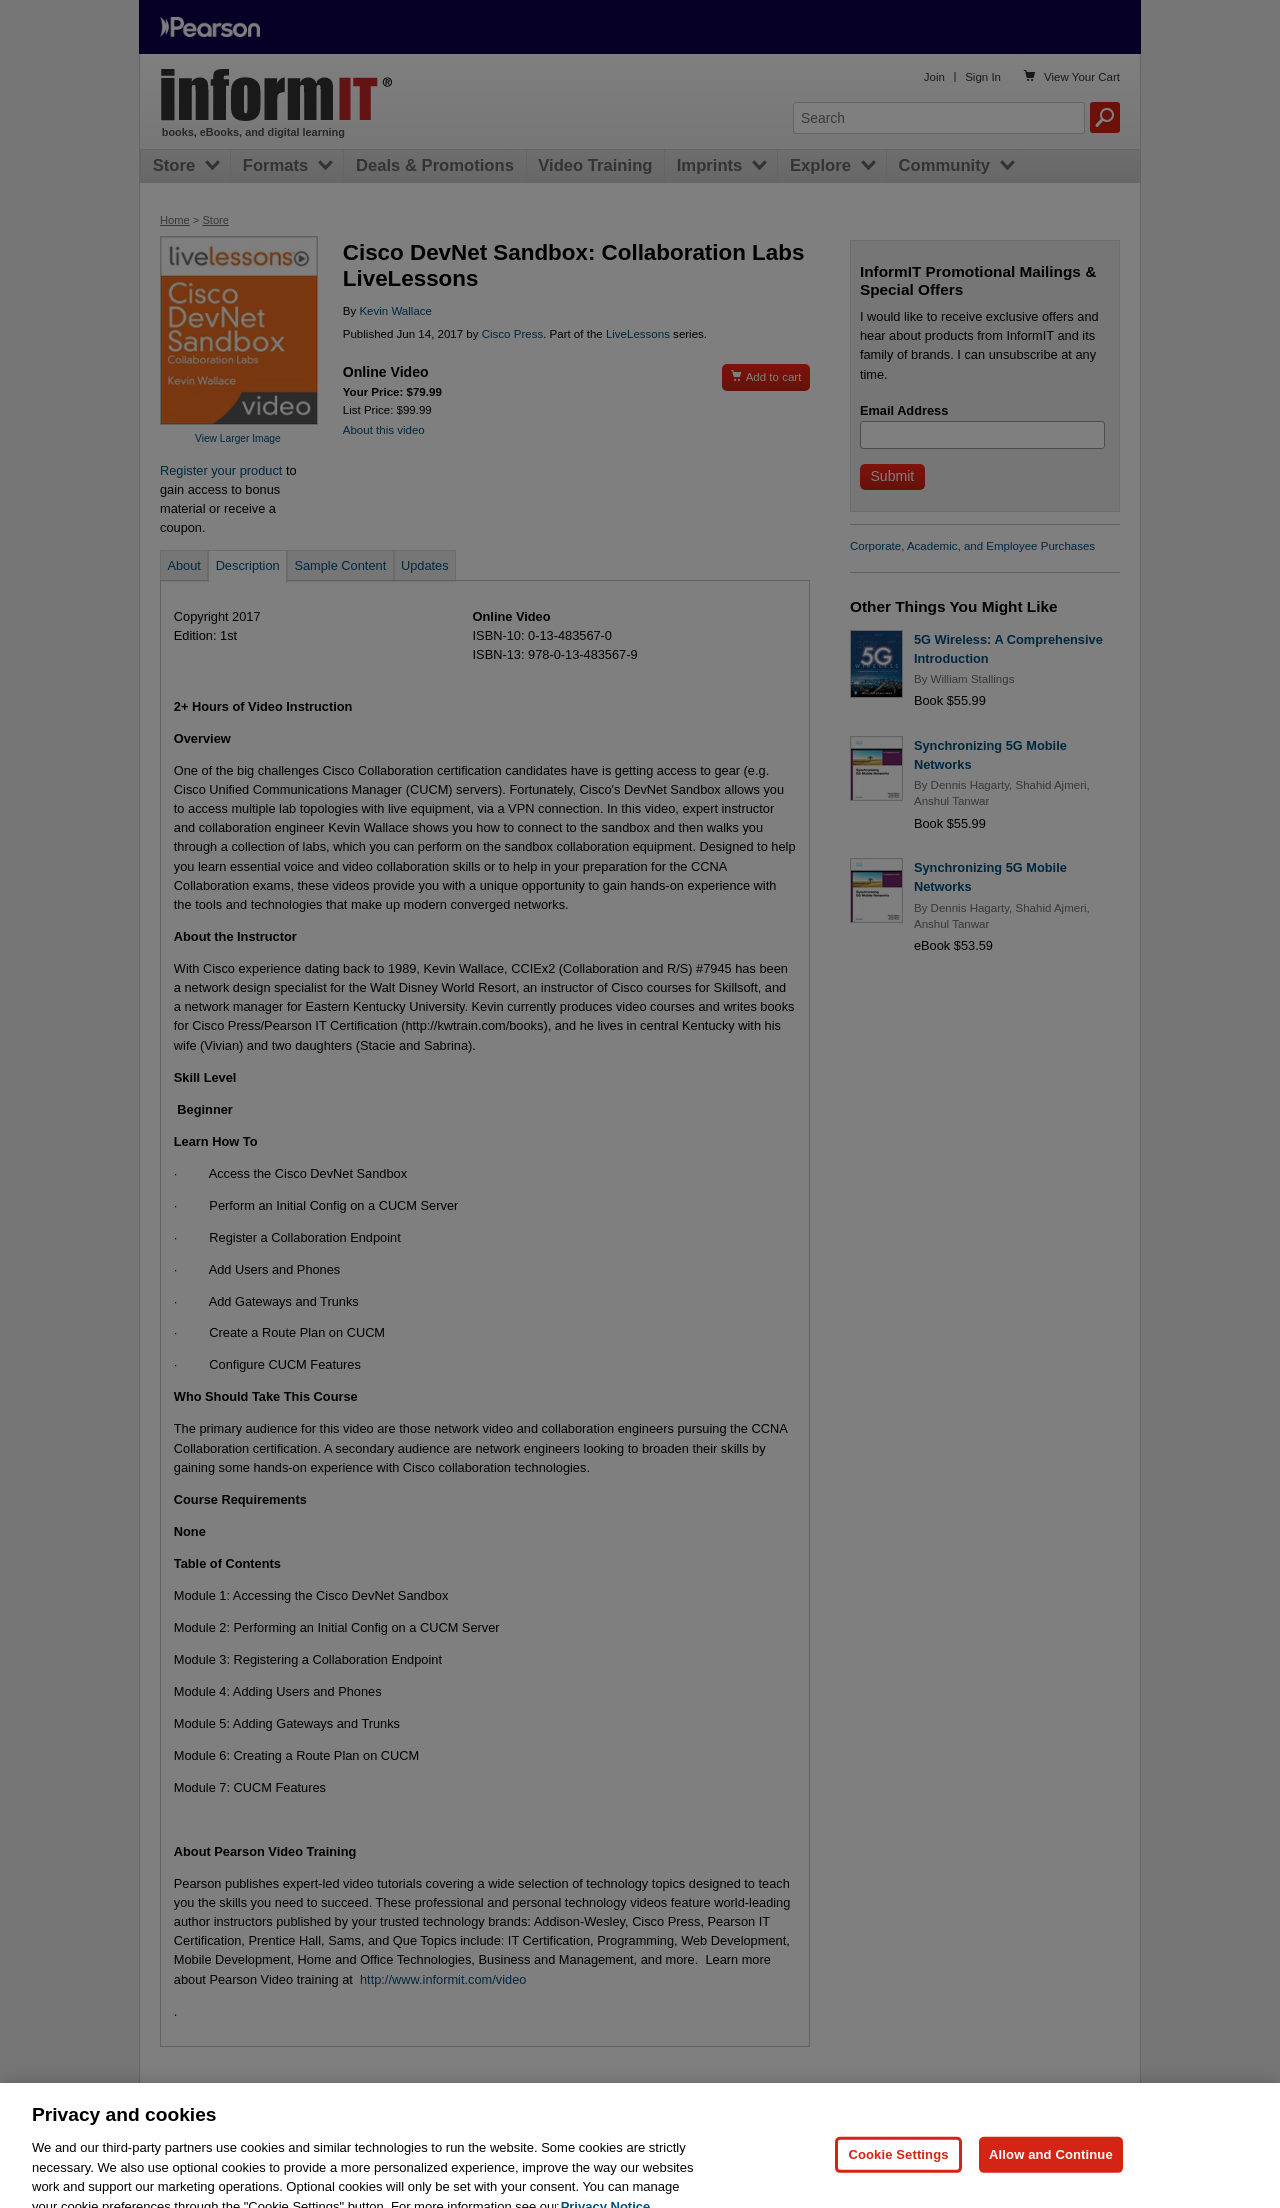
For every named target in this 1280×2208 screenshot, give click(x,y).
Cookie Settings (898, 2180)
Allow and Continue (1051, 2180)
